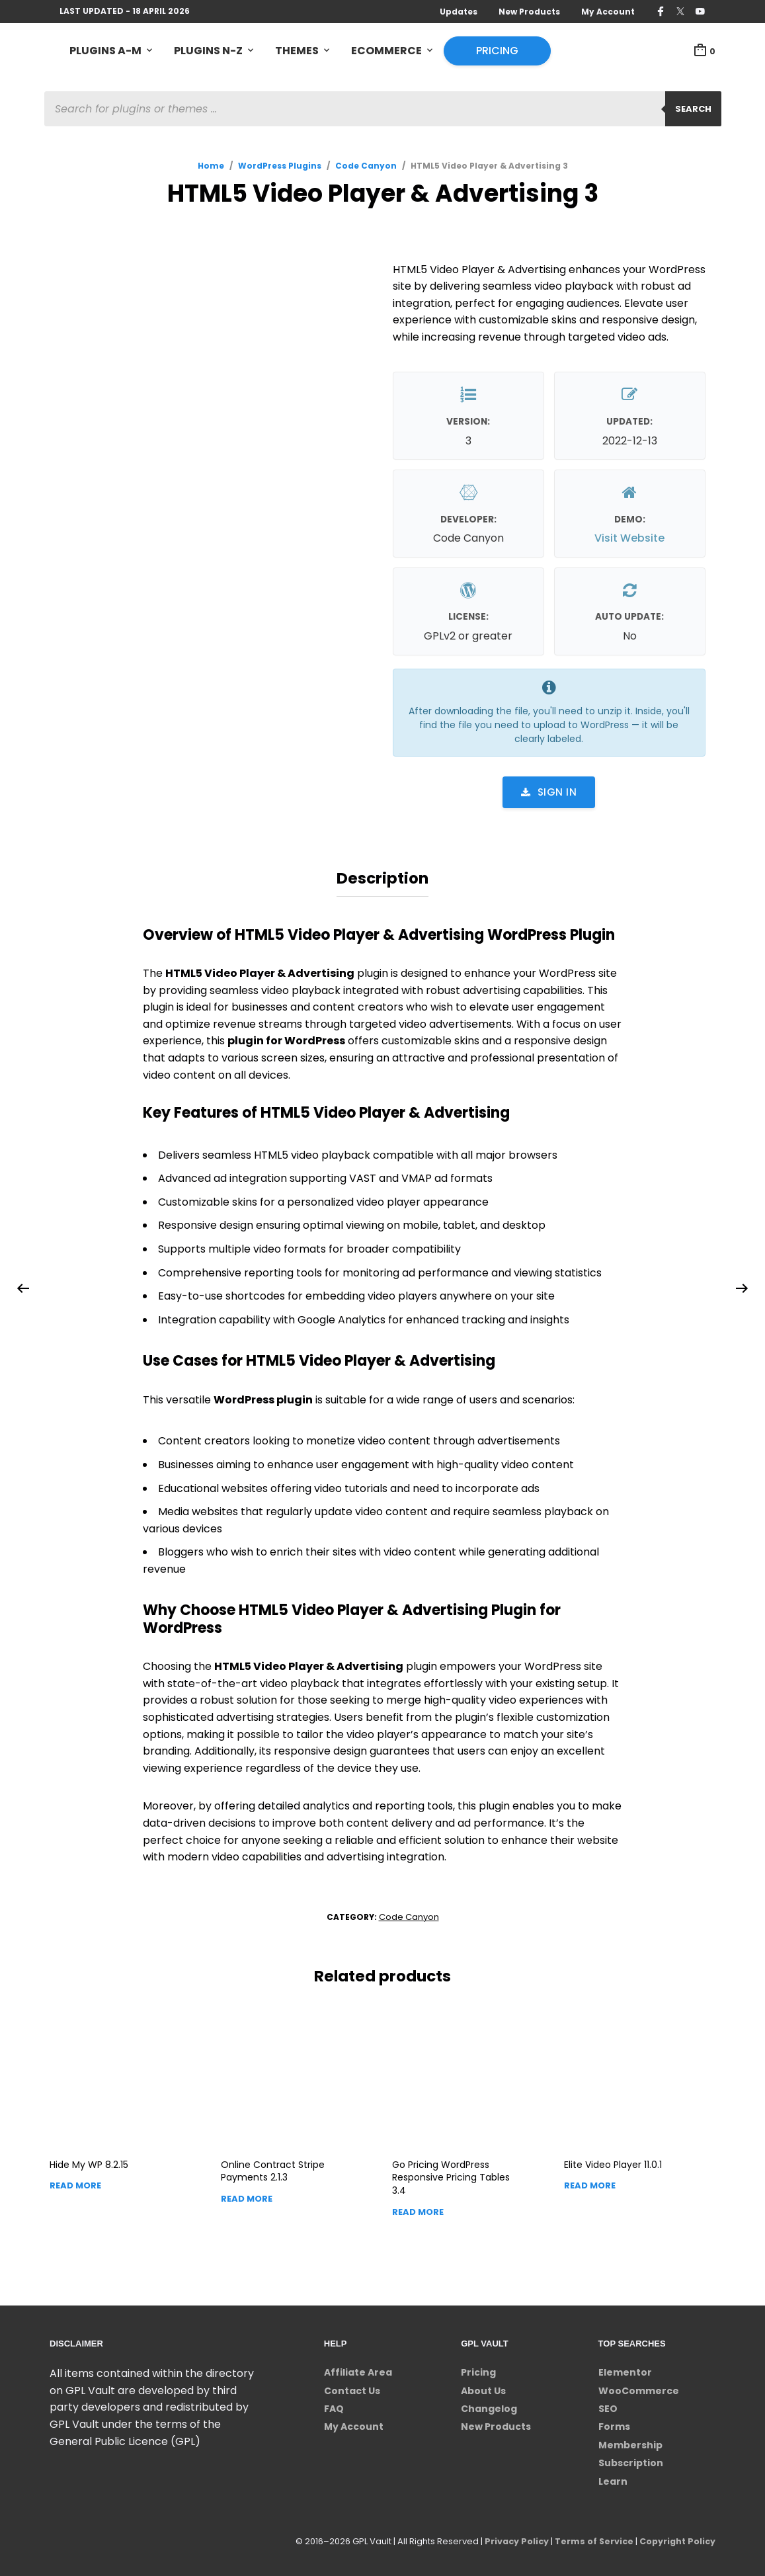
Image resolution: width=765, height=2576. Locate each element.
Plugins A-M (105, 50)
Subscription (630, 2461)
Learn (612, 2478)
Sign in (549, 793)
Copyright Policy (676, 2539)
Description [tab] (382, 877)
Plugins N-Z (208, 50)
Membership (630, 2443)
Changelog (489, 2406)
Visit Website (629, 538)
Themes (297, 50)
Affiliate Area (358, 2370)
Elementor (625, 2370)
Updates (458, 11)
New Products (529, 11)
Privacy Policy (512, 2539)
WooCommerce (638, 2388)
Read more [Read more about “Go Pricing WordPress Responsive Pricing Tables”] (418, 2209)
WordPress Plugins (279, 166)
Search (693, 109)
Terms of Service (591, 2539)
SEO (608, 2406)
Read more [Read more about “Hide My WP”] (75, 2183)
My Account (608, 11)
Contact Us (352, 2388)
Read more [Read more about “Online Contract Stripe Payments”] (246, 2196)
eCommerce (386, 50)
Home (211, 166)
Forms (614, 2424)
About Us (483, 2388)
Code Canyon (366, 166)
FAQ (334, 2406)
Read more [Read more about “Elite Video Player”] (590, 2183)
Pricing (497, 50)
